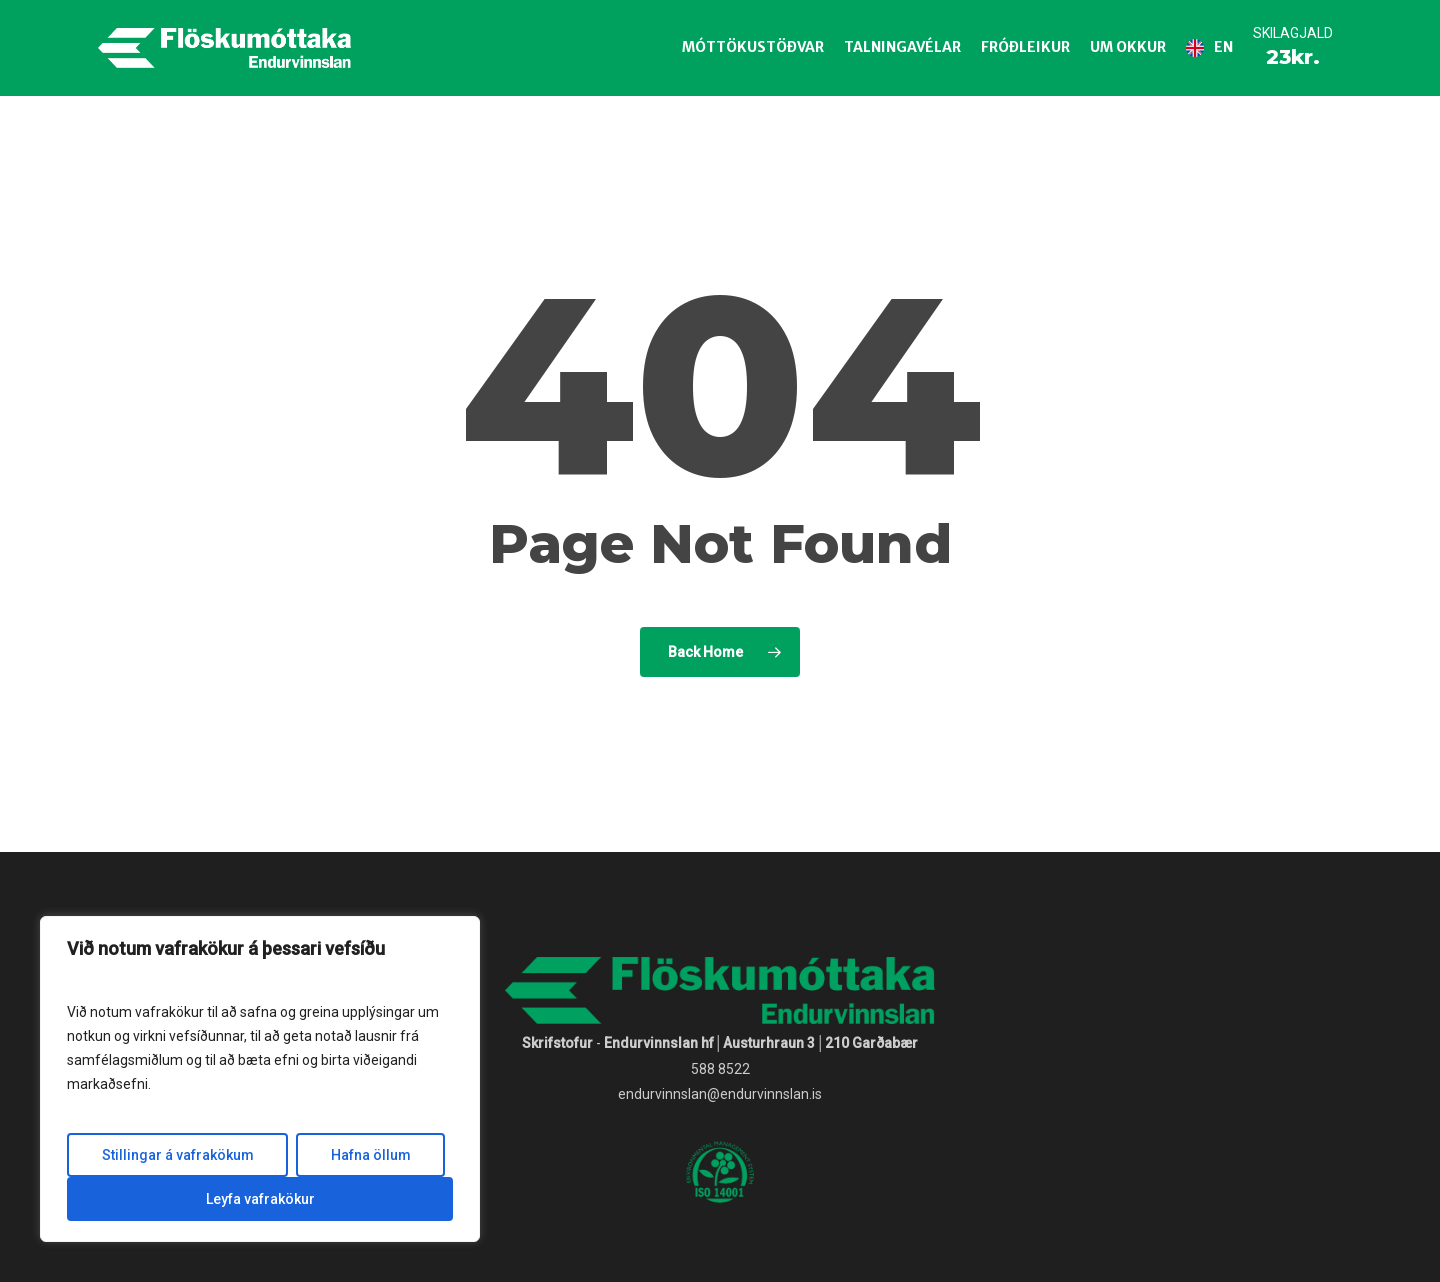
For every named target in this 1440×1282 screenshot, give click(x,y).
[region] (260, 1079)
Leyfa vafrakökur (260, 1199)
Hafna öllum (371, 1155)
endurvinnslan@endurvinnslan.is (720, 1094)
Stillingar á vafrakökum (178, 1155)
